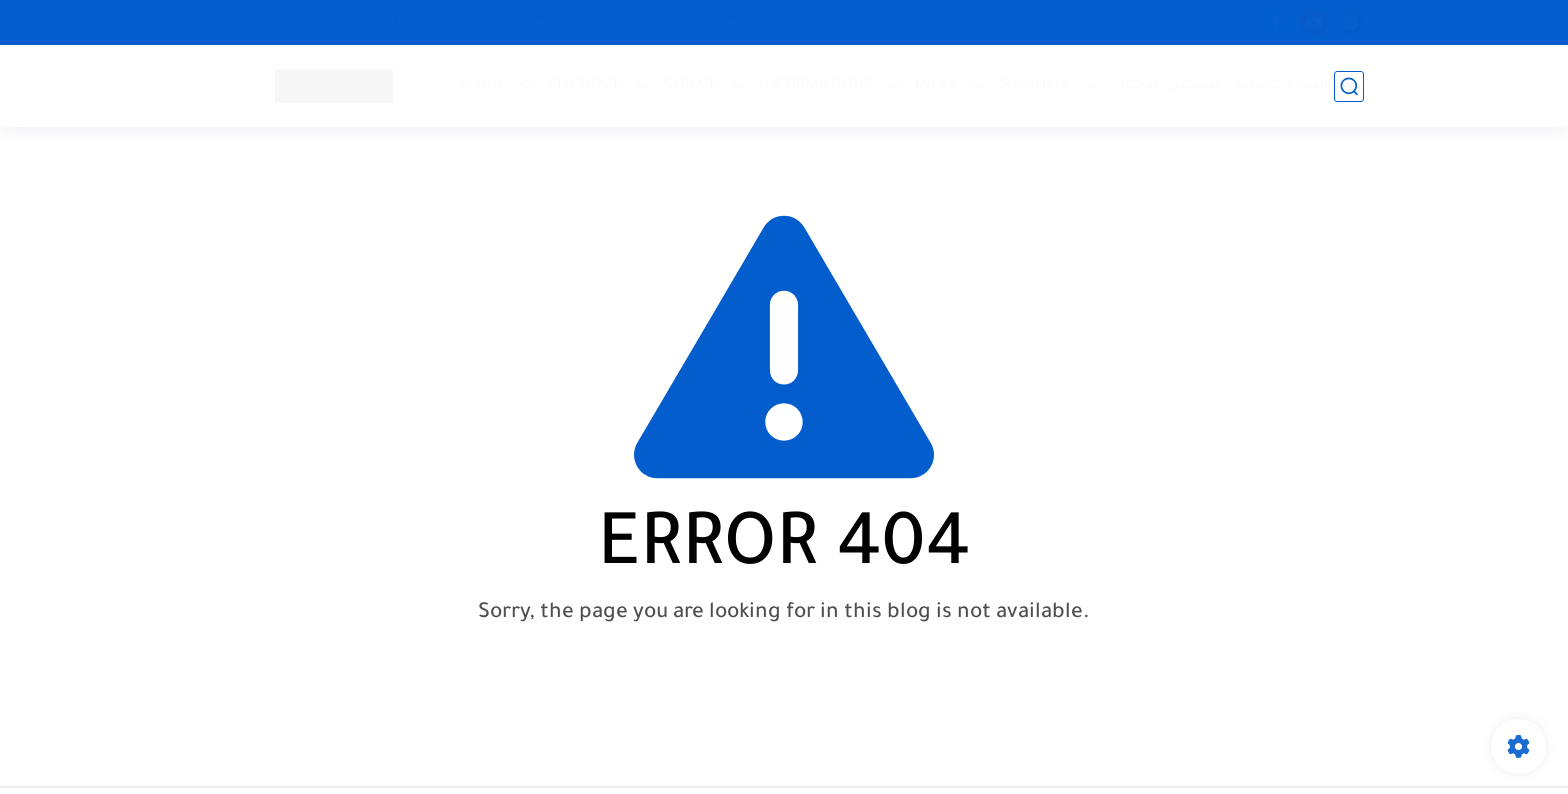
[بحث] (1349, 86)
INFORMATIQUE (816, 85)
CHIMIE (691, 85)
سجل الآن (711, 22)
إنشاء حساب (1282, 85)
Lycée (936, 85)
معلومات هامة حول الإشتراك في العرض (431, 22)
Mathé (482, 85)
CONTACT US (250, 22)
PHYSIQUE (585, 85)
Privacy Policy (615, 22)
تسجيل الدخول (1166, 85)
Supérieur (1035, 85)
